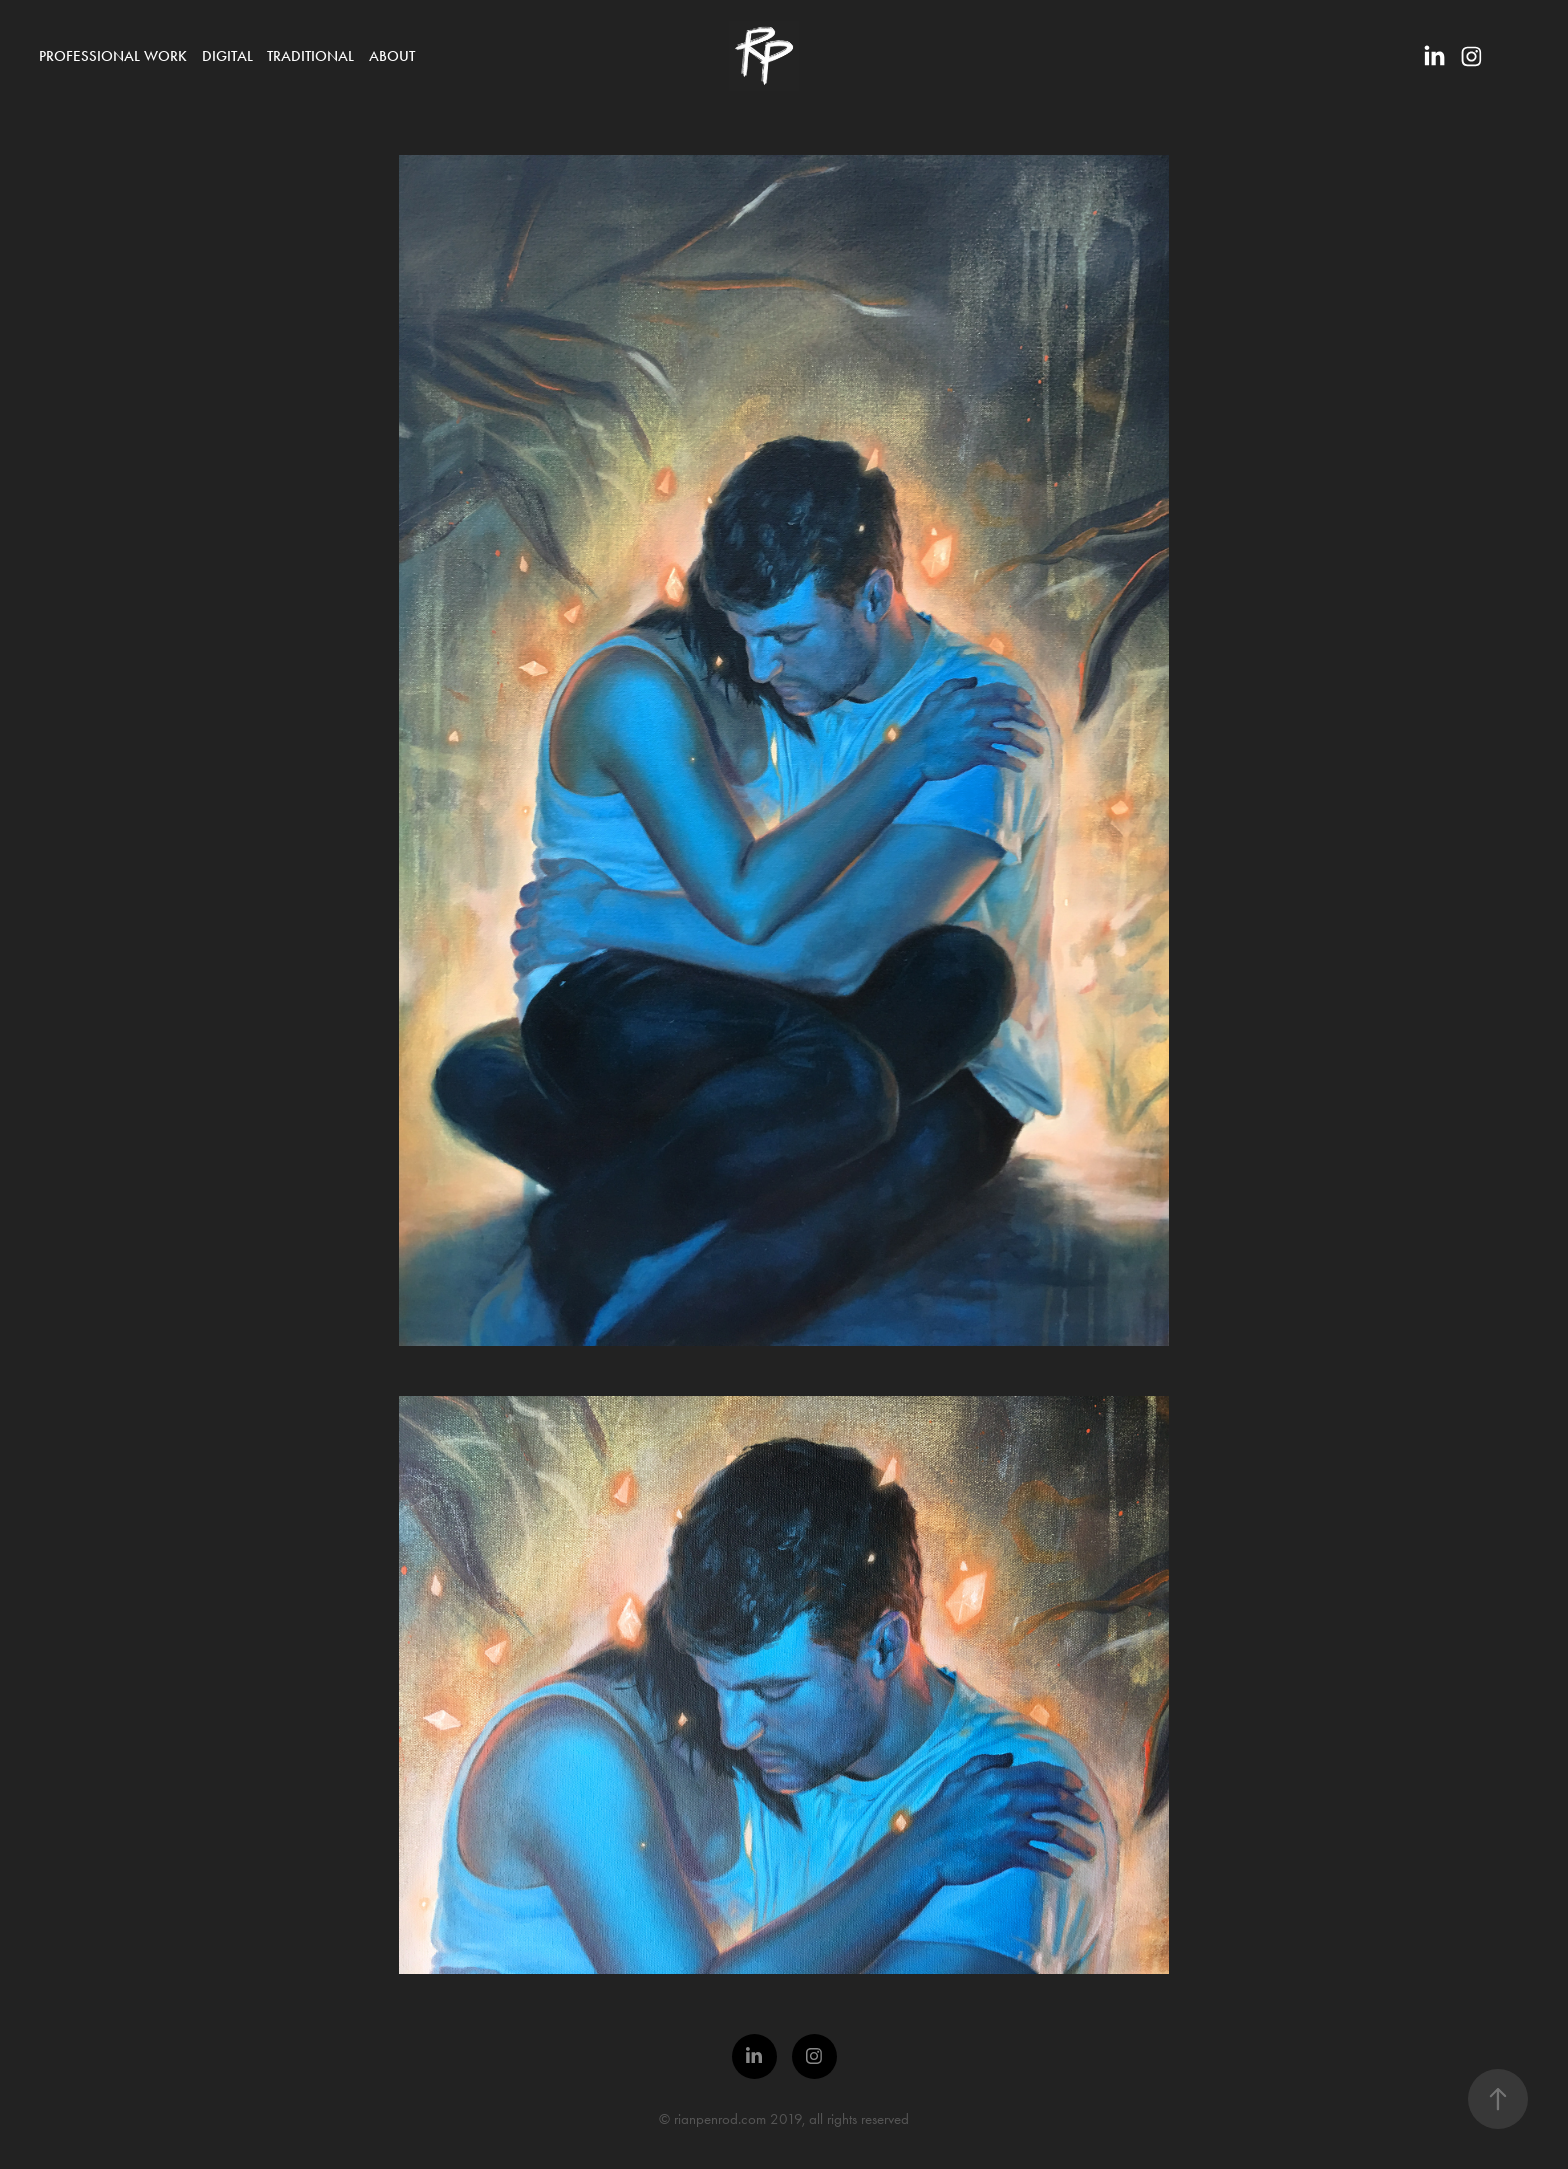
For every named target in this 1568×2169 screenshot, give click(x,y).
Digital (227, 56)
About (392, 56)
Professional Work (113, 56)
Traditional (310, 56)
